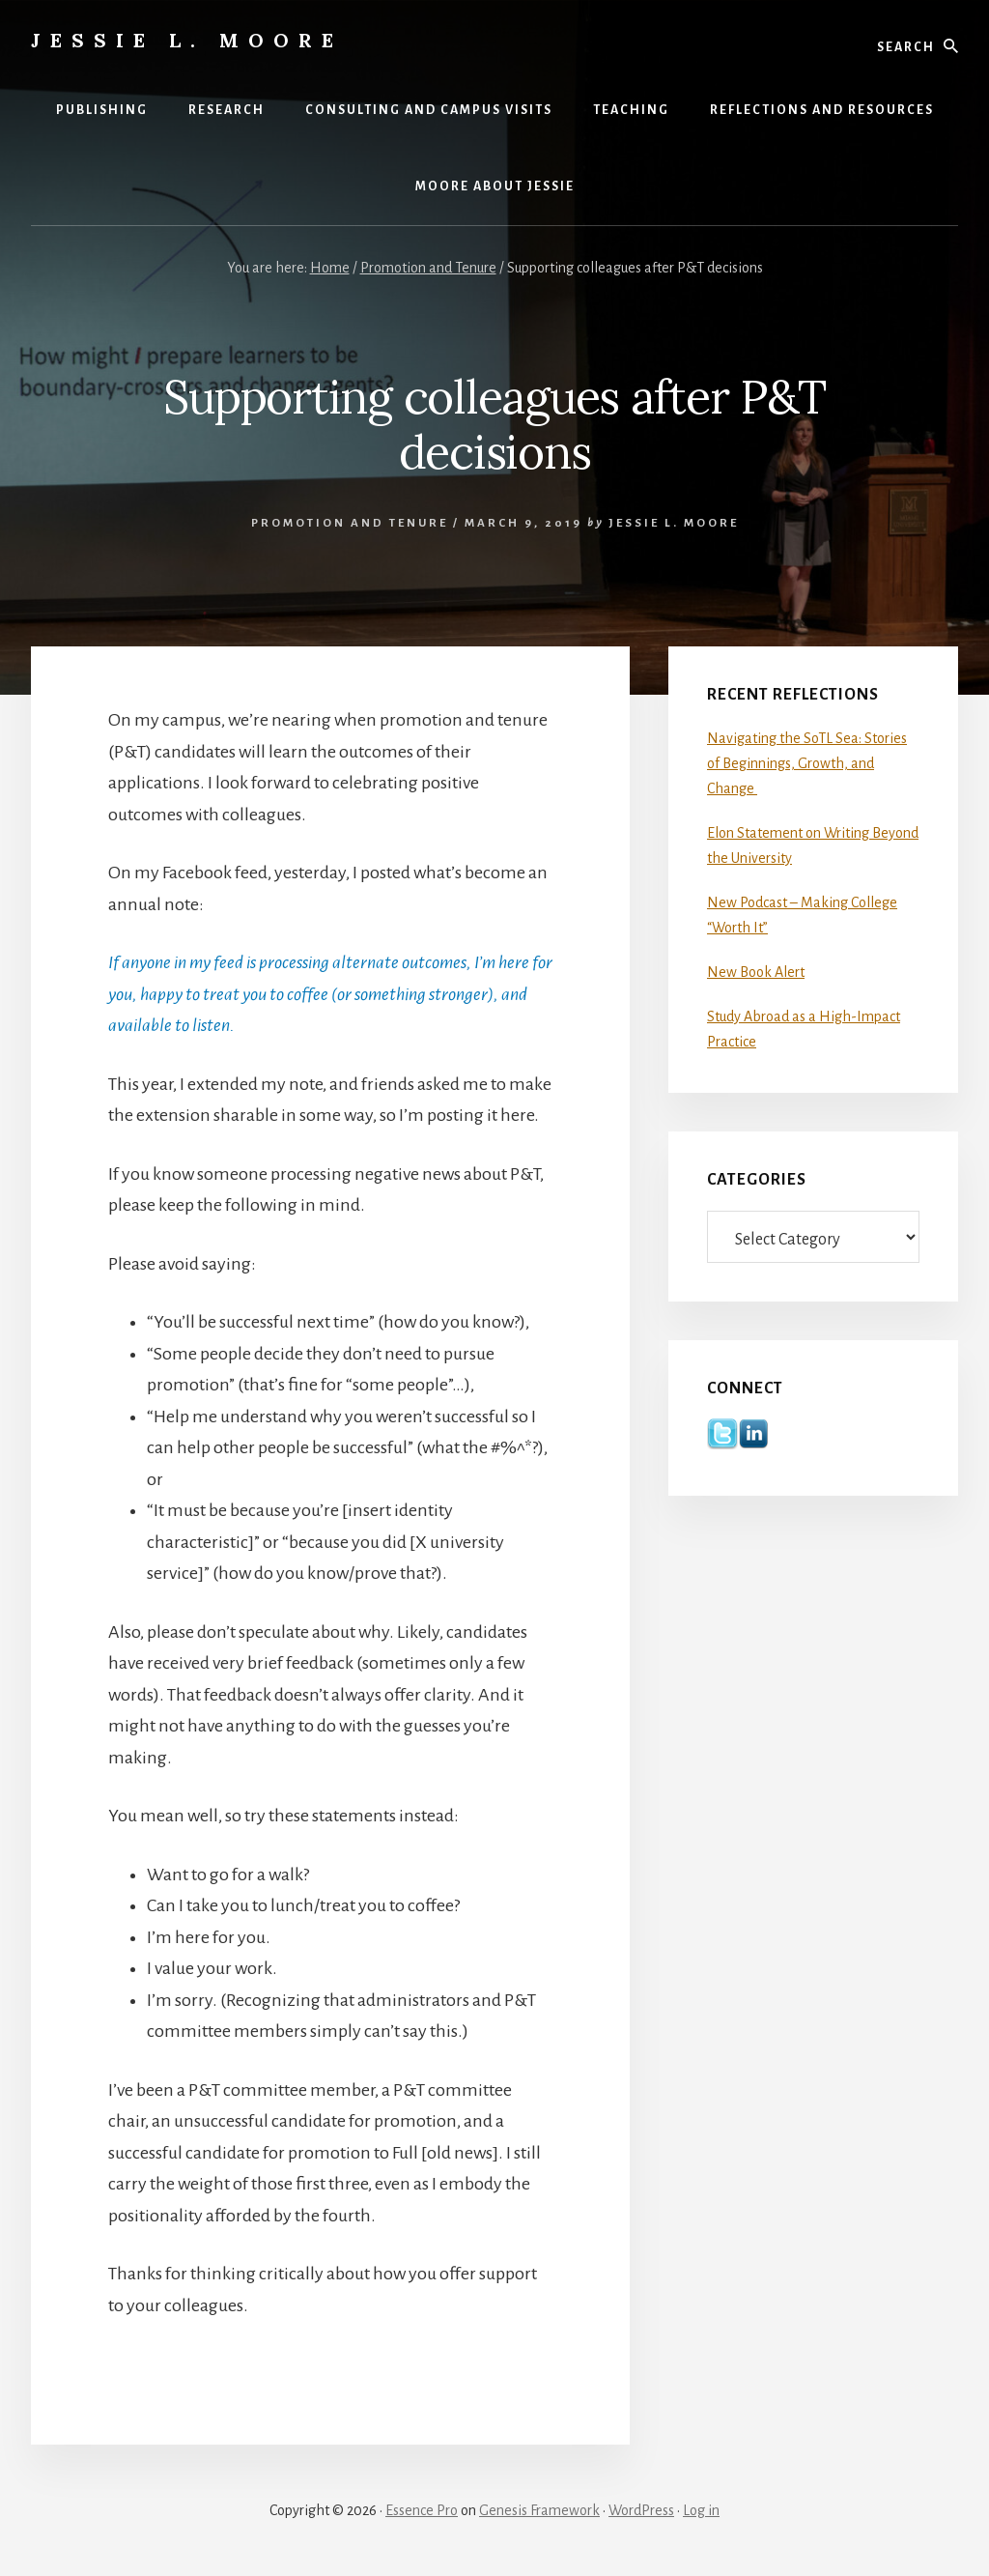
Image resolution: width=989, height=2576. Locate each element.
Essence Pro (421, 2510)
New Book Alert (756, 972)
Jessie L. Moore (187, 40)
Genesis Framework (539, 2510)
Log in (701, 2510)
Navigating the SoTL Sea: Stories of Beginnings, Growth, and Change (807, 763)
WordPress (641, 2510)
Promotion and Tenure (349, 523)
